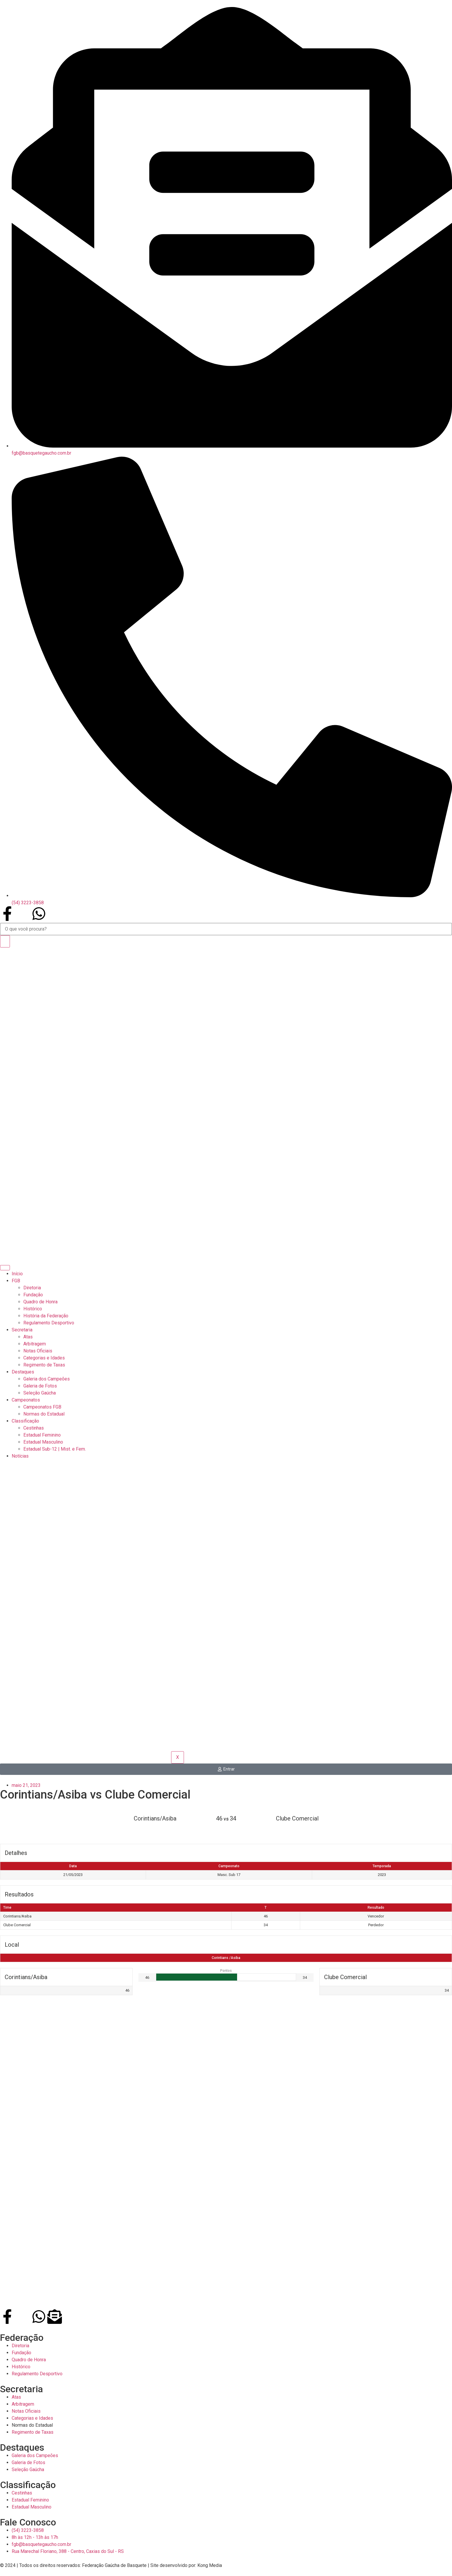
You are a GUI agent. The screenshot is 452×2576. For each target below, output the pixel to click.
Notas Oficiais (37, 1351)
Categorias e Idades (44, 1358)
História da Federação (45, 1316)
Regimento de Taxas (44, 1365)
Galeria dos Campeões (46, 1379)
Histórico (32, 1309)
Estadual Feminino (42, 1435)
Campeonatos (26, 1400)
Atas (28, 1337)
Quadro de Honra (40, 1302)
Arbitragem (34, 1344)
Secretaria (22, 1330)
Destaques (23, 1372)
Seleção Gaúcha (39, 1393)
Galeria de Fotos (40, 1386)
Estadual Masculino (43, 1442)
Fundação (33, 1294)
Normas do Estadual (44, 1414)
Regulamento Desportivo (48, 1323)
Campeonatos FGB (42, 1407)
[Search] (5, 941)
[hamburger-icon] (5, 1267)
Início (17, 1273)
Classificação (25, 1421)
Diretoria (32, 1287)
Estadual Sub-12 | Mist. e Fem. (54, 1449)
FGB (16, 1280)
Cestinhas (33, 1428)
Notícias (20, 1456)
